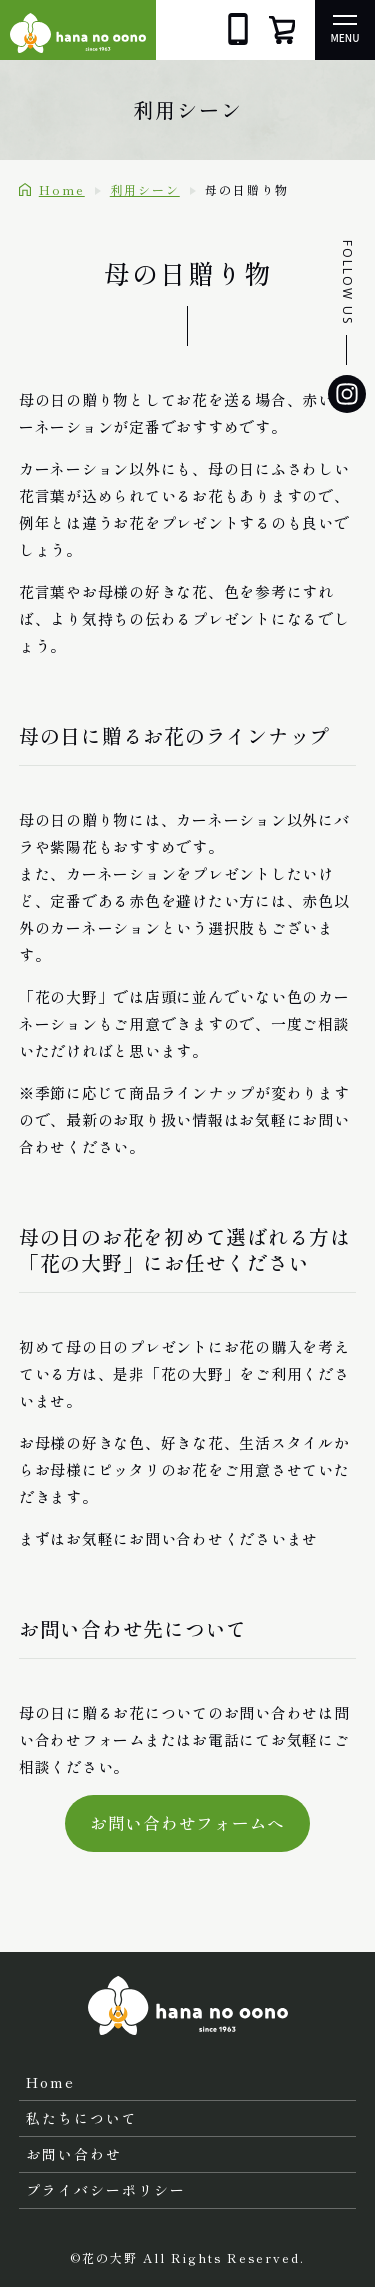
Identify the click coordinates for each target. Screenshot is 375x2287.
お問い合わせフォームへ (187, 1822)
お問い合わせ (74, 2154)
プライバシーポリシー (106, 2190)
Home (50, 2082)
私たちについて (82, 2118)
